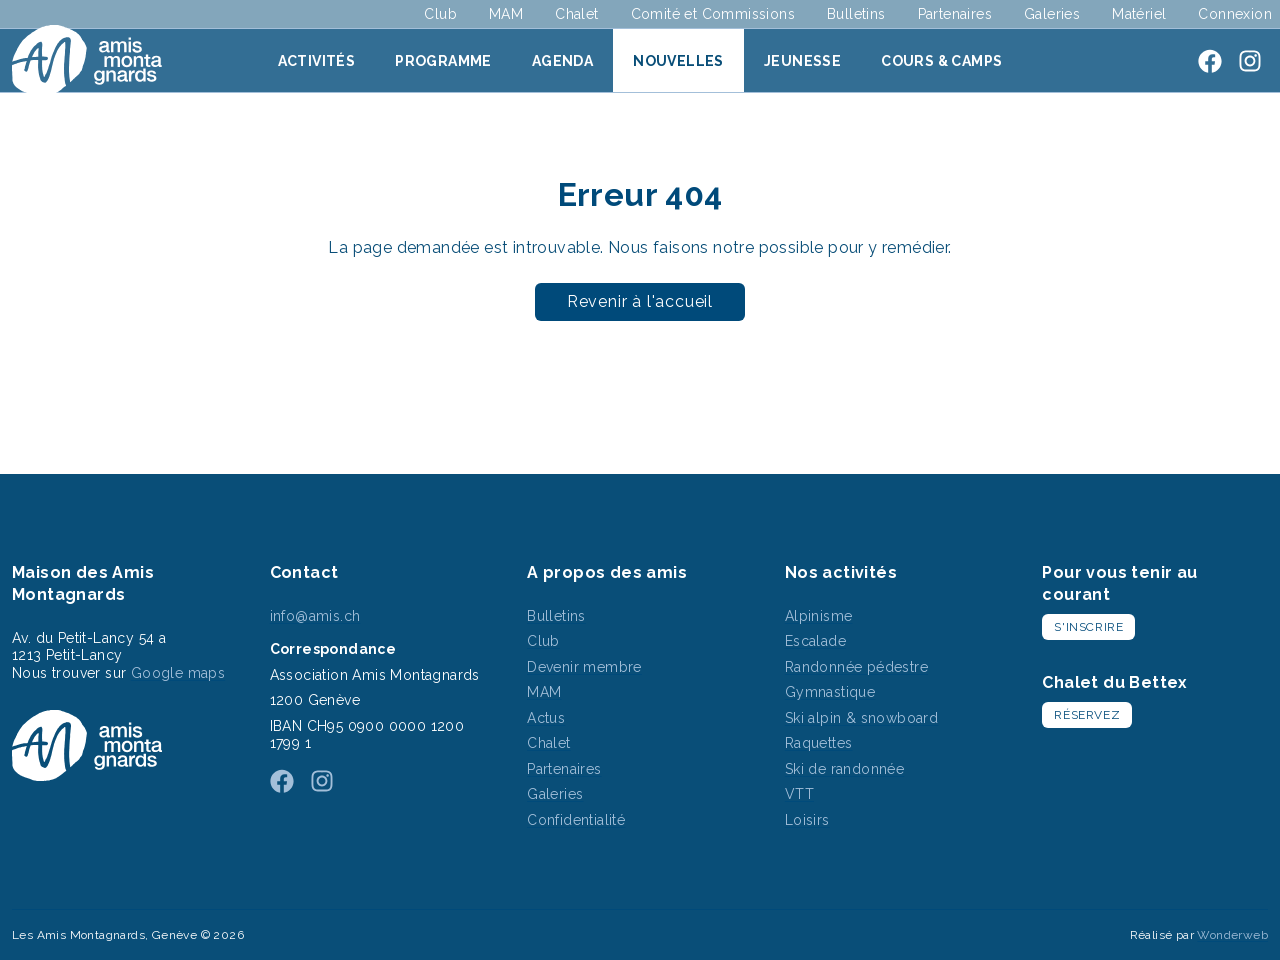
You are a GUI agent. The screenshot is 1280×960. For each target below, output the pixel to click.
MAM (506, 14)
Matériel (1139, 14)
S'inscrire (1088, 627)
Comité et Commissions (713, 14)
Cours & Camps (941, 61)
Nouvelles (678, 61)
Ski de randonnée (844, 769)
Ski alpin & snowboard (861, 718)
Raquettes (819, 743)
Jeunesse (802, 61)
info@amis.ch (315, 616)
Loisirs (807, 820)
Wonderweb (1232, 935)
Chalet (576, 14)
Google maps (178, 673)
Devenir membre (584, 667)
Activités (317, 61)
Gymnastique (830, 692)
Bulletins (856, 14)
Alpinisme (819, 616)
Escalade (815, 641)
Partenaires (955, 14)
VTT (799, 794)
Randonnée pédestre (856, 667)
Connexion (1235, 14)
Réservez (1087, 715)
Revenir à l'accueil (640, 301)
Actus (546, 718)
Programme (443, 61)
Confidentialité (576, 820)
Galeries (1052, 14)
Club (440, 14)
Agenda (562, 61)
